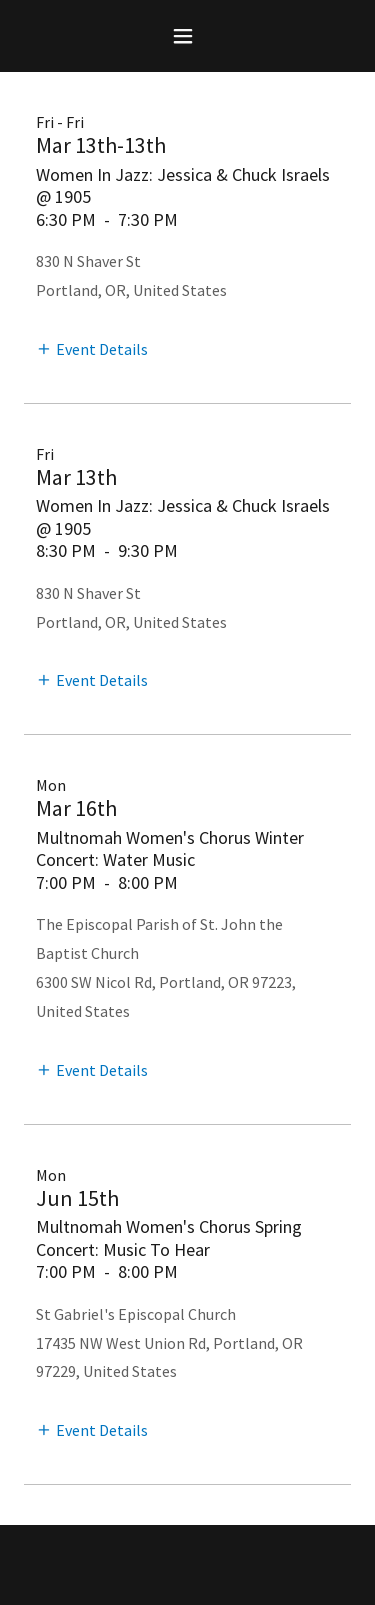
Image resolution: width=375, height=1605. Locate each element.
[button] (187, 36)
